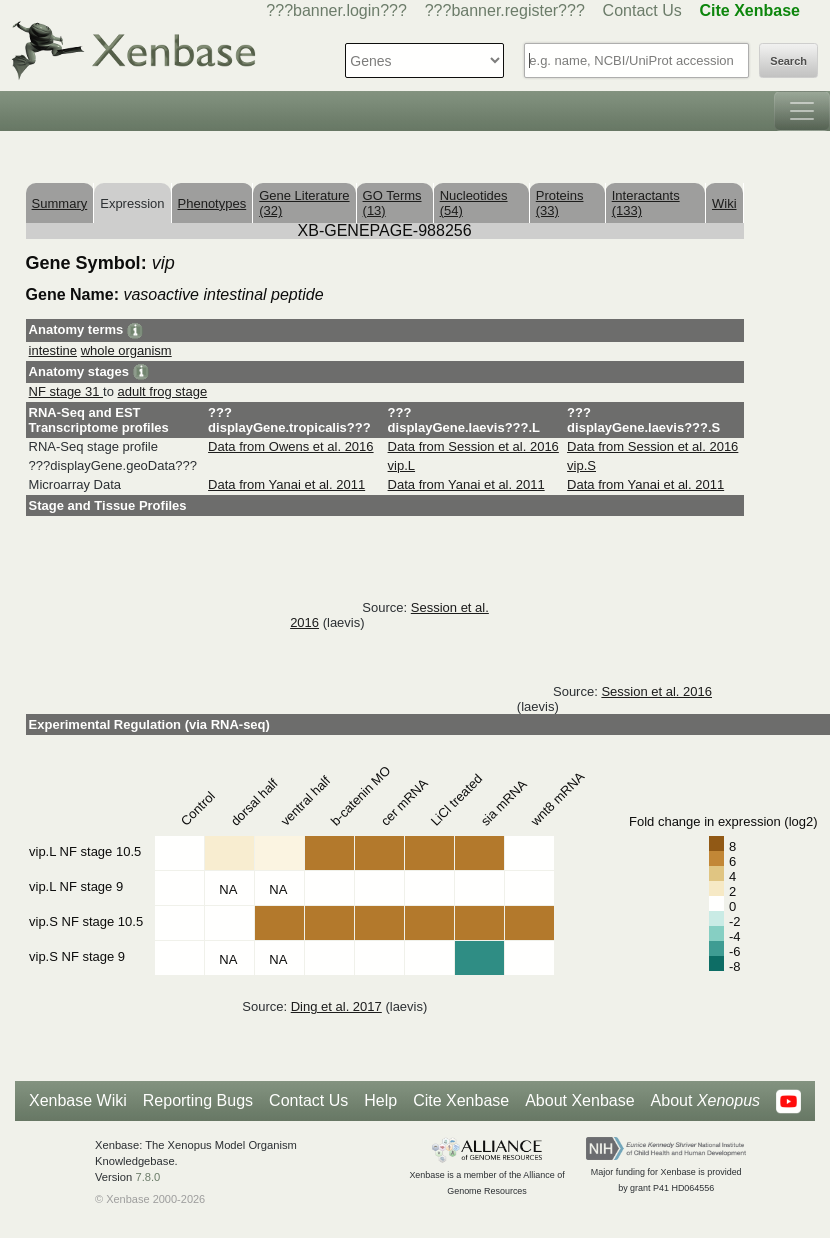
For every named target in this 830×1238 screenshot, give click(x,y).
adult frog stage (163, 391)
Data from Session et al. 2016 (473, 446)
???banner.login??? (336, 10)
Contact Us (642, 10)
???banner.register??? (505, 10)
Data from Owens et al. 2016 (290, 446)
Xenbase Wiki (78, 1100)
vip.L (401, 465)
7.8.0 (147, 1177)
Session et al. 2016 (656, 691)
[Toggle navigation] (802, 111)
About (705, 1101)
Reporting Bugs (198, 1100)
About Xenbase (579, 1100)
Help (380, 1100)
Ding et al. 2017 (336, 1006)
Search (788, 61)
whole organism (126, 350)
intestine (53, 350)
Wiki (724, 203)
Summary (60, 203)
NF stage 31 (66, 391)
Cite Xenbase (461, 1100)
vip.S (581, 465)
